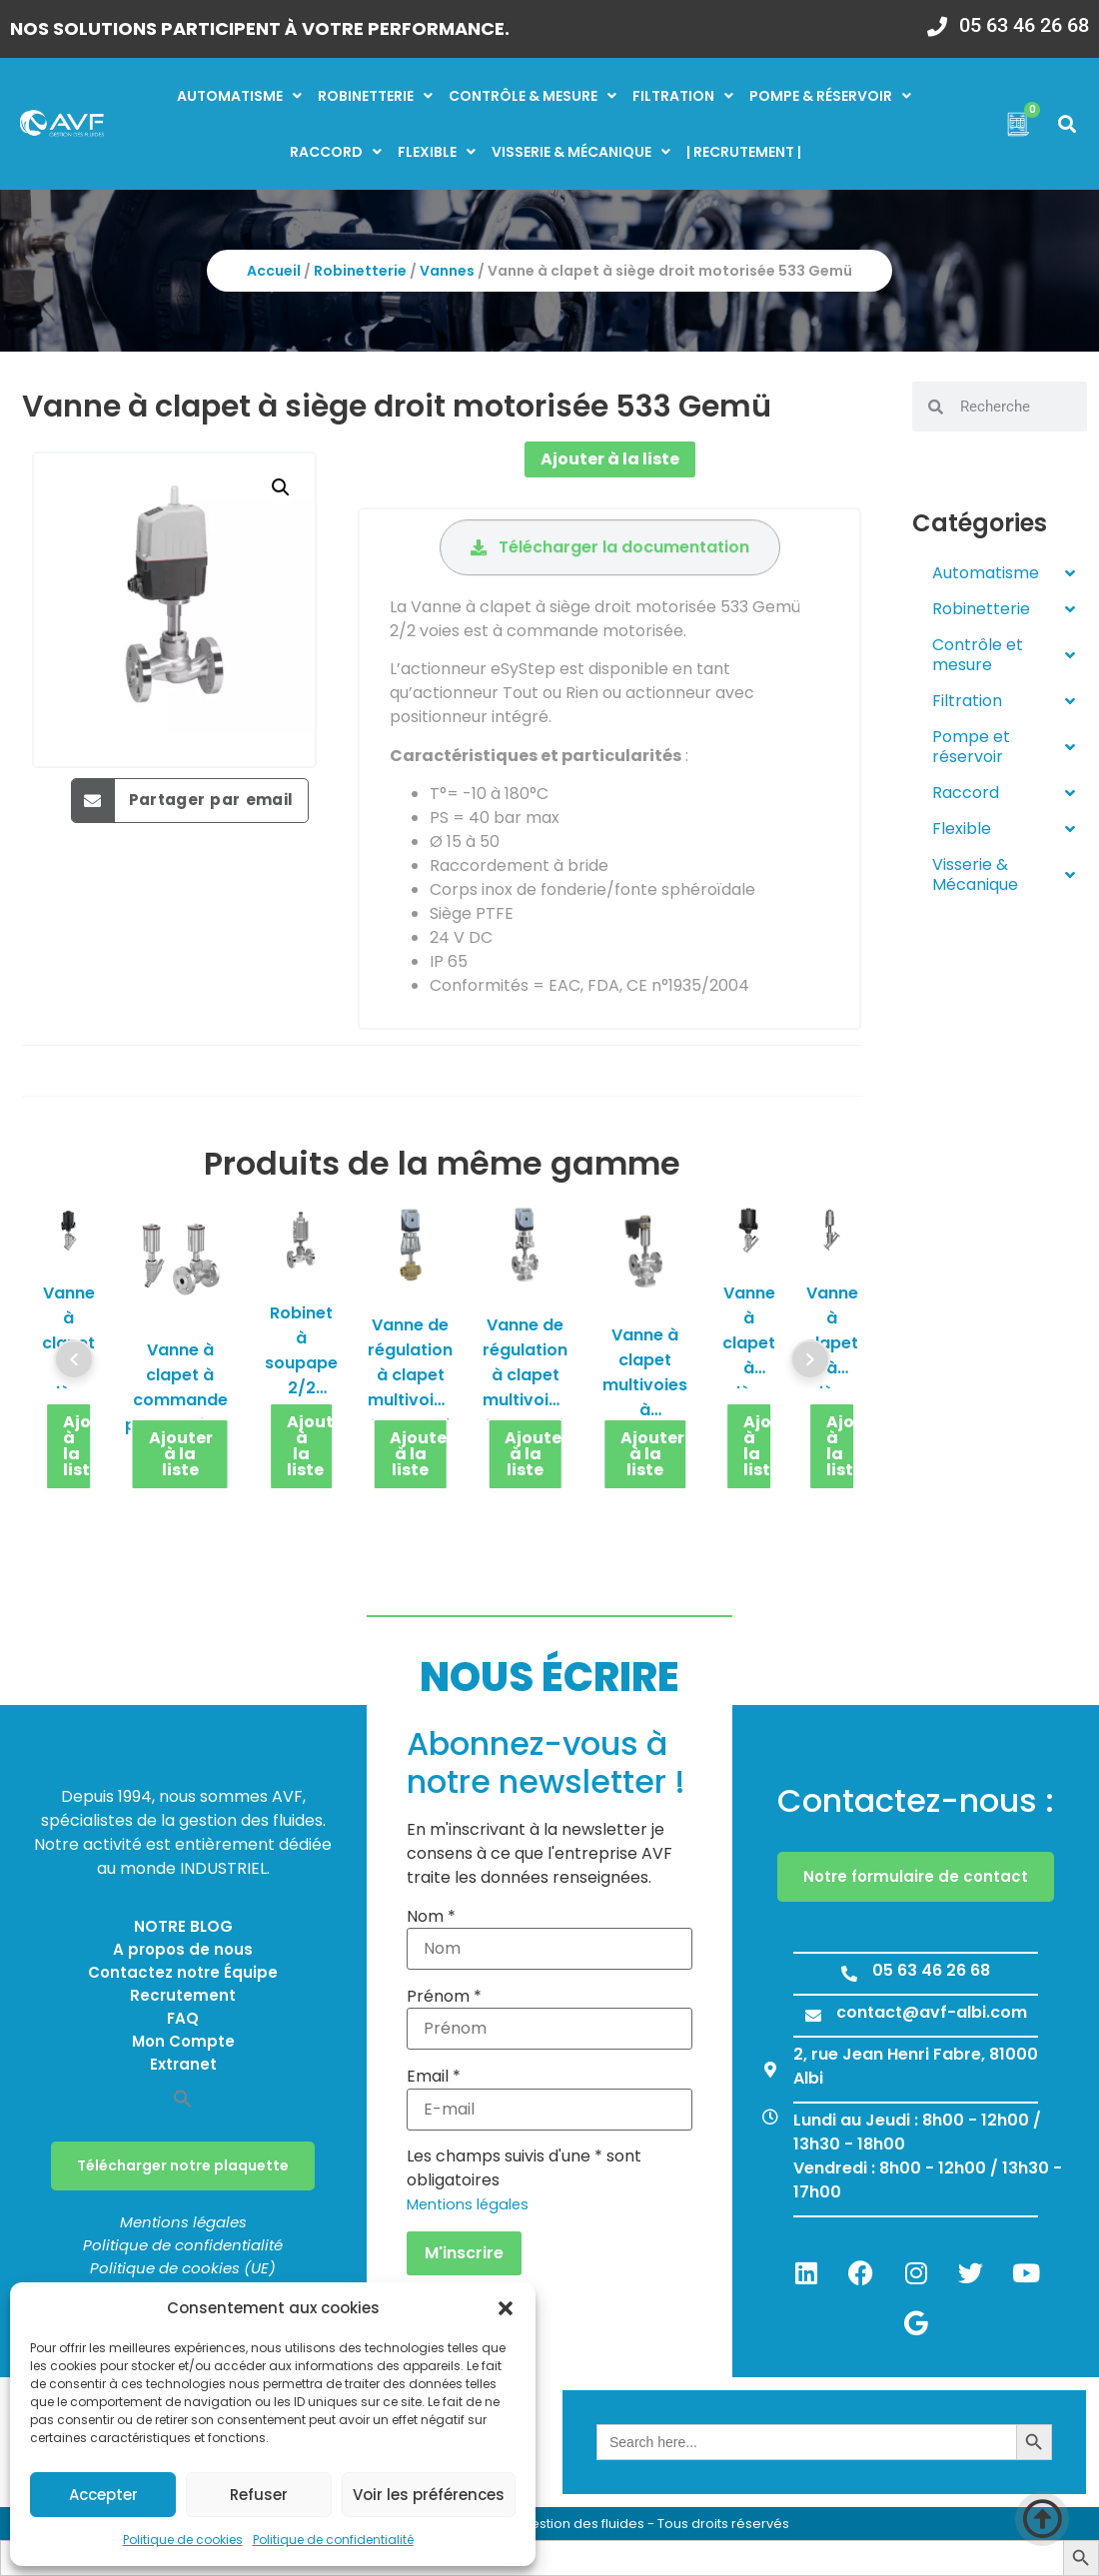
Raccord (336, 152)
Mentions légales (183, 2221)
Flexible (437, 152)
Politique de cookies (183, 2539)
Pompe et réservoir (1003, 746)
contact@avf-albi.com (931, 2012)
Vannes (447, 271)
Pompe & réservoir (830, 96)
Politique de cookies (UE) (183, 2267)
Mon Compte (183, 2041)
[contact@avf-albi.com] (813, 2016)
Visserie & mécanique (581, 152)
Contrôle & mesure (532, 96)
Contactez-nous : (915, 1800)
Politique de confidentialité (333, 2539)
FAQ (183, 2018)
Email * (434, 2077)
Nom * (431, 1917)
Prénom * (444, 1997)
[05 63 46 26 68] (937, 20)
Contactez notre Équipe (183, 1972)
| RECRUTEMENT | (743, 152)
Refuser (259, 2494)
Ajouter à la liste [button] (78, 1445)
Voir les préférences (429, 2494)
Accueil (274, 271)
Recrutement (183, 1995)
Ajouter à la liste (610, 458)
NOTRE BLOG (183, 1926)
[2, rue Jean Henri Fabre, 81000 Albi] (770, 2070)
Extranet (183, 2064)
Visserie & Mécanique (1003, 874)
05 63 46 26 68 (1024, 25)
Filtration (682, 96)
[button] (506, 2308)
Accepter (103, 2494)
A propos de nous (183, 1949)
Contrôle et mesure (1003, 654)
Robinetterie (375, 96)
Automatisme (239, 96)
